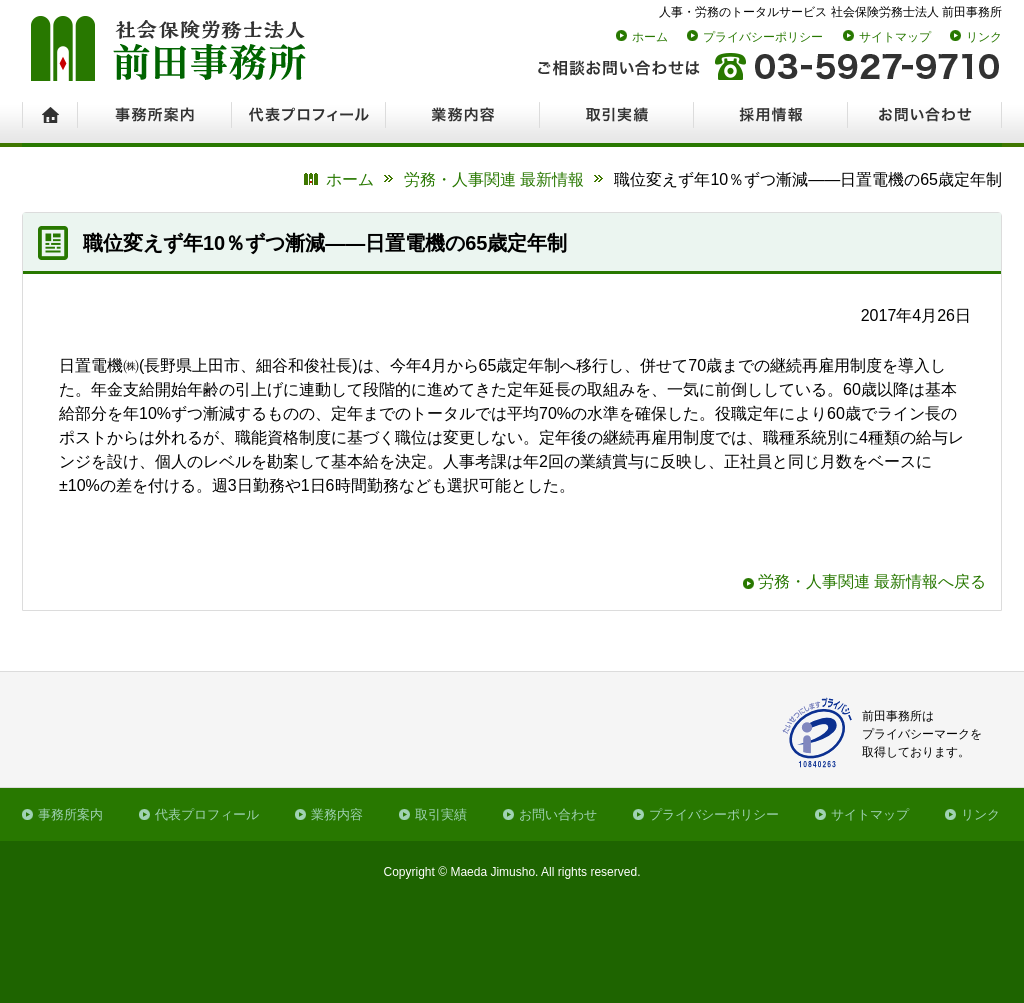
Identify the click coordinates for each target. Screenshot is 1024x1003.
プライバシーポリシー (763, 37)
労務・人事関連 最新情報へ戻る (872, 581)
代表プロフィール (207, 814)
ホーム (650, 37)
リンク (984, 37)
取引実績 (441, 814)
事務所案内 (70, 814)
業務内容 (337, 814)
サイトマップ (895, 37)
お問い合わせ (558, 814)
